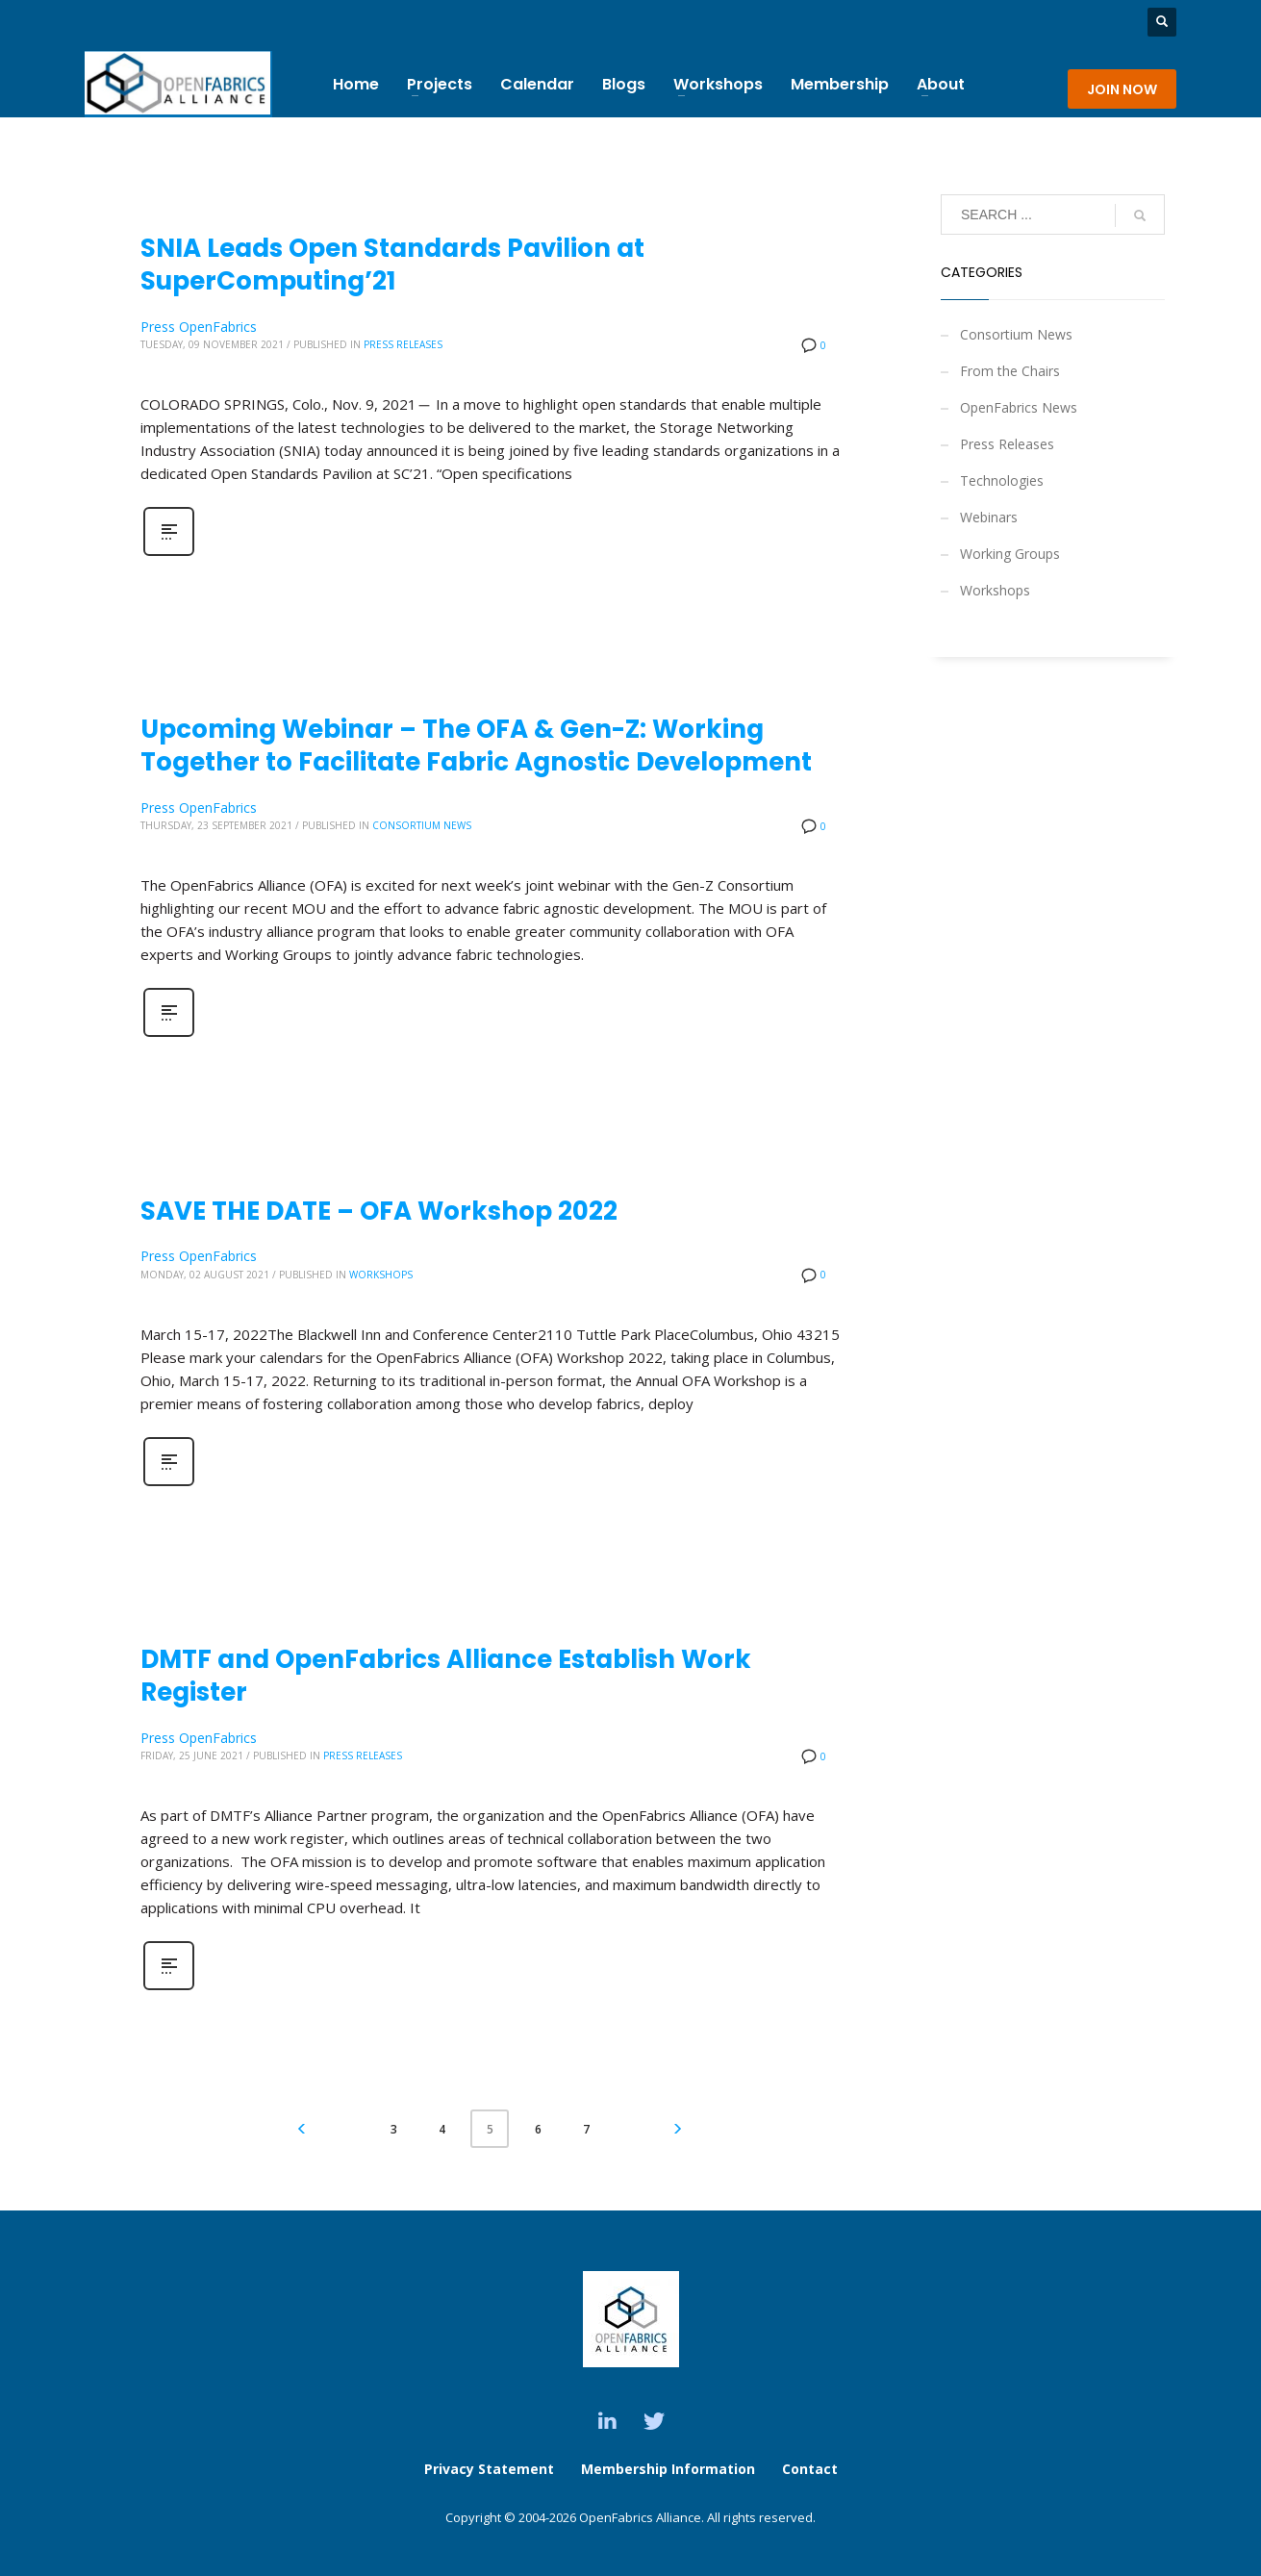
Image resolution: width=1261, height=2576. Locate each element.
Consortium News (421, 825)
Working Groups (1010, 553)
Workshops (381, 1274)
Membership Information (670, 2469)
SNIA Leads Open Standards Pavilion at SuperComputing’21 (392, 264)
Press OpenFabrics (198, 326)
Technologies (1002, 480)
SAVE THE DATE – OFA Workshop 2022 (379, 1211)
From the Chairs (1010, 371)
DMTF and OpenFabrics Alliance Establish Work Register (445, 1675)
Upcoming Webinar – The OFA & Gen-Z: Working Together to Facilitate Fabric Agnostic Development (476, 745)
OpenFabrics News (1018, 407)
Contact (810, 2469)
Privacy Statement (489, 2469)
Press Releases (403, 344)
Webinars (989, 517)
